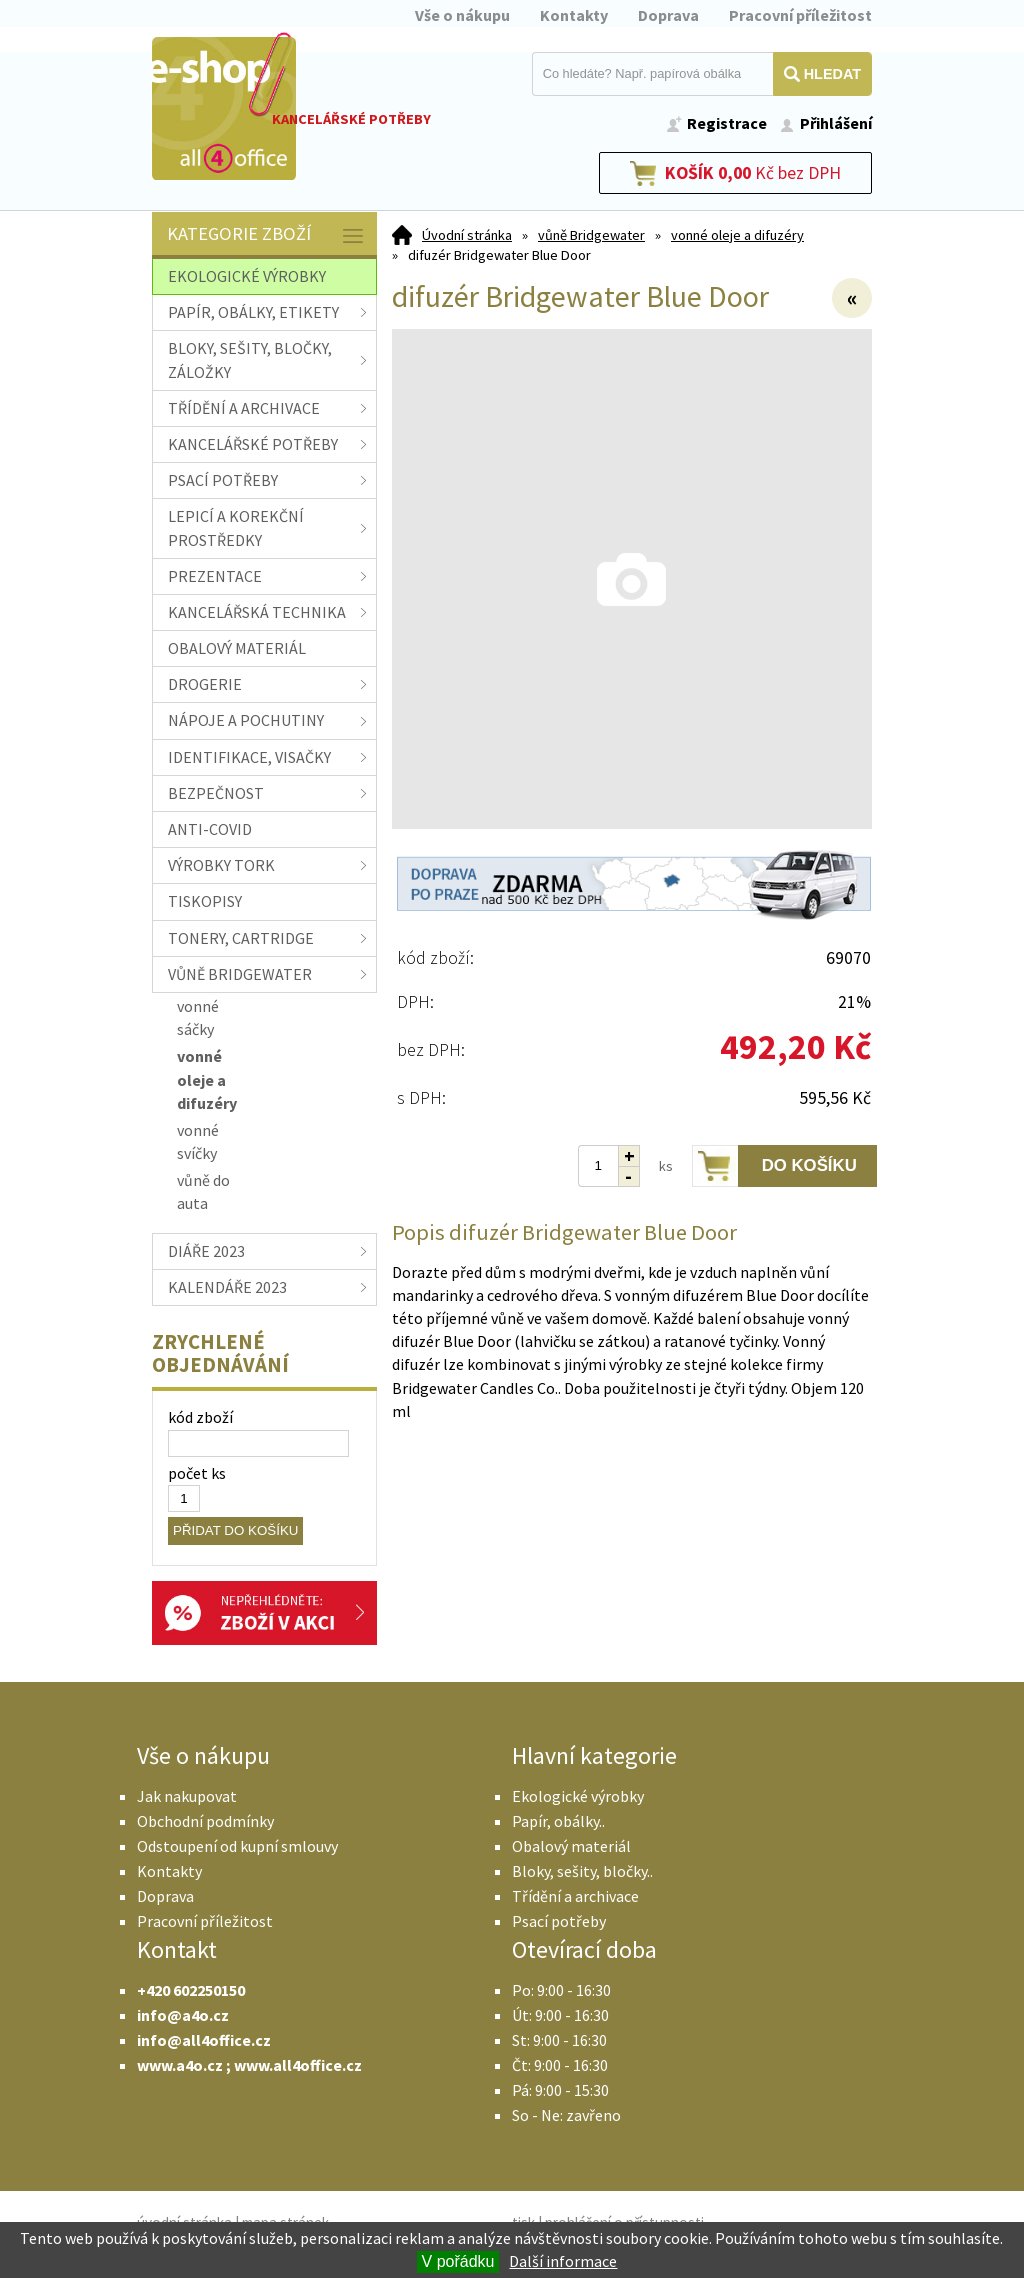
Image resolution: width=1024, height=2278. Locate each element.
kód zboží (200, 1417)
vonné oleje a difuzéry (737, 235)
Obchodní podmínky (205, 1821)
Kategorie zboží (267, 235)
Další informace (563, 2261)
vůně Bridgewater (591, 235)
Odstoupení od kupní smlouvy (237, 1846)
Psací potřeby (559, 1921)
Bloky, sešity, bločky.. (582, 1871)
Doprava (668, 15)
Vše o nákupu (462, 15)
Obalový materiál (571, 1846)
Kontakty (574, 15)
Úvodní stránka (467, 235)
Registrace (727, 123)
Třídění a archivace (575, 1896)
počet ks (197, 1473)
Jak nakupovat (187, 1796)
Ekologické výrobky (578, 1796)
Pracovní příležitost (800, 15)
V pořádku (458, 2261)
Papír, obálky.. (558, 1821)
